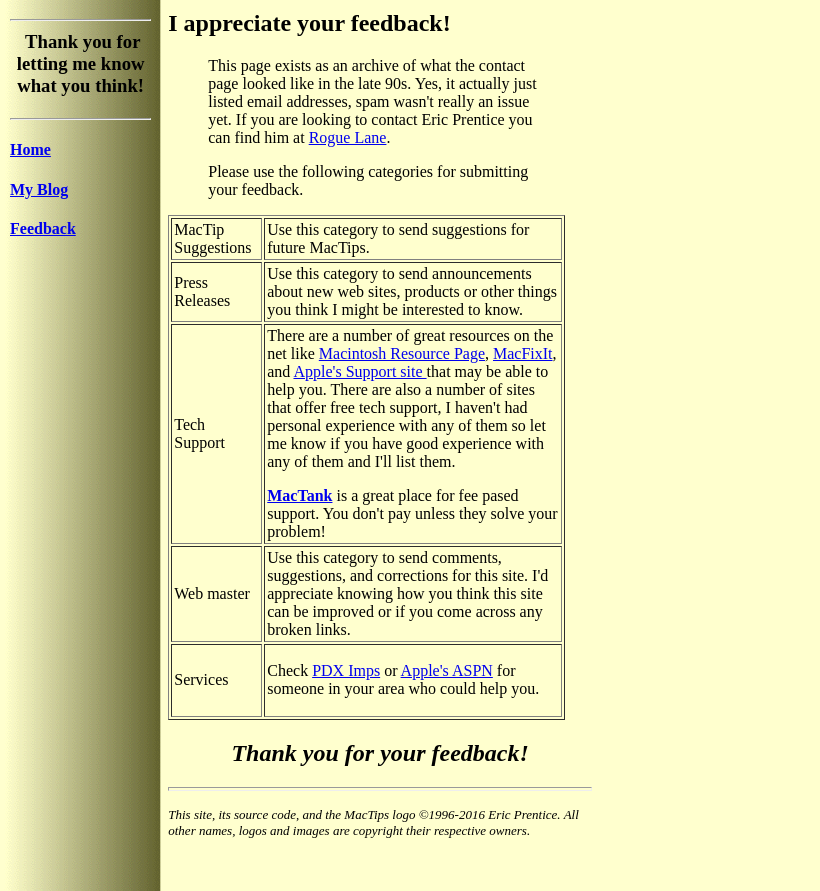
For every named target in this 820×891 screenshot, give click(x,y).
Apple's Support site (359, 371)
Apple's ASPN (447, 670)
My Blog (39, 189)
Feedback (43, 228)
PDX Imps (346, 670)
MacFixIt (523, 353)
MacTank (299, 495)
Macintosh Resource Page (402, 353)
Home (30, 149)
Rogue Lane (348, 137)
